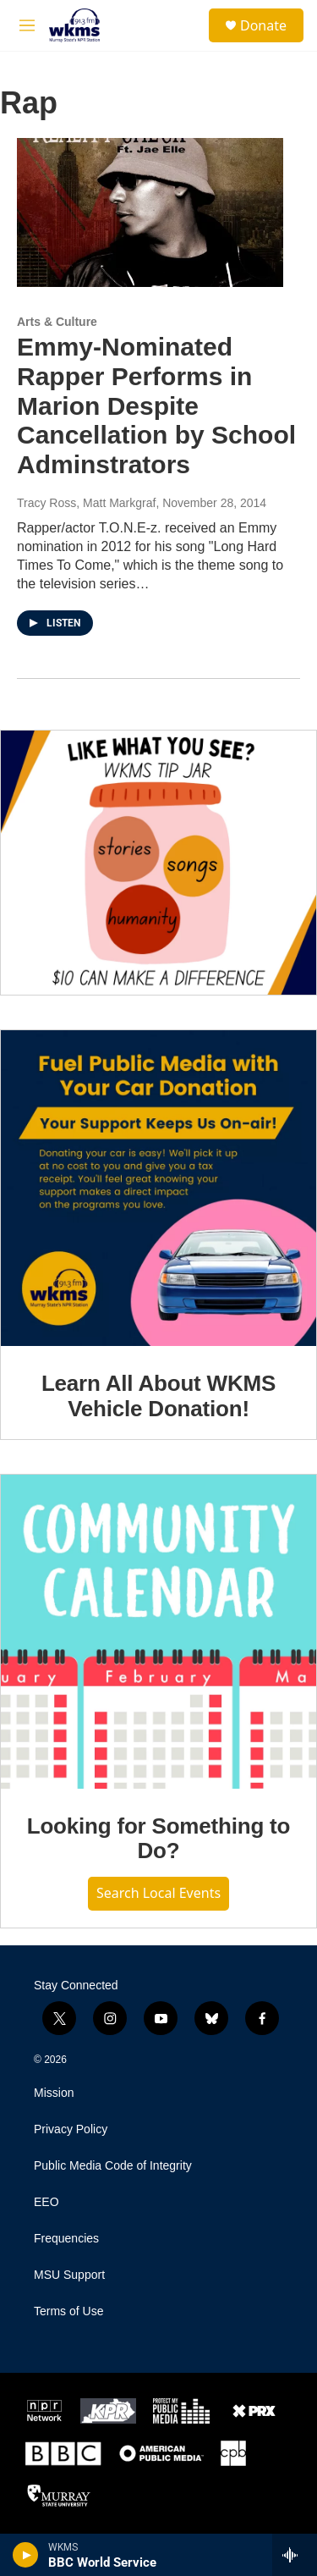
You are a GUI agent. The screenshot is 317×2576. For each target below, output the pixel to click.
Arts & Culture (57, 321)
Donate (263, 25)
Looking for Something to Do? (159, 1838)
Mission (54, 2093)
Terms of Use (68, 2311)
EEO (46, 2202)
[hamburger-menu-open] (27, 25)
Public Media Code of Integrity (113, 2166)
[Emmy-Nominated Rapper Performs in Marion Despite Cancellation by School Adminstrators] (150, 212)
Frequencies (66, 2238)
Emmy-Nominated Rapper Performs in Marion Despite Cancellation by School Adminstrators (156, 405)
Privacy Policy (70, 2129)
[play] (25, 2554)
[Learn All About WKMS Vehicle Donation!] (158, 1188)
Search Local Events (158, 1893)
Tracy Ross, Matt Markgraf (86, 503)
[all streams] (294, 2555)
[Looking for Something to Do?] (158, 1631)
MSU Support (69, 2275)
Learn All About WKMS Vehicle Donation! (158, 1396)
